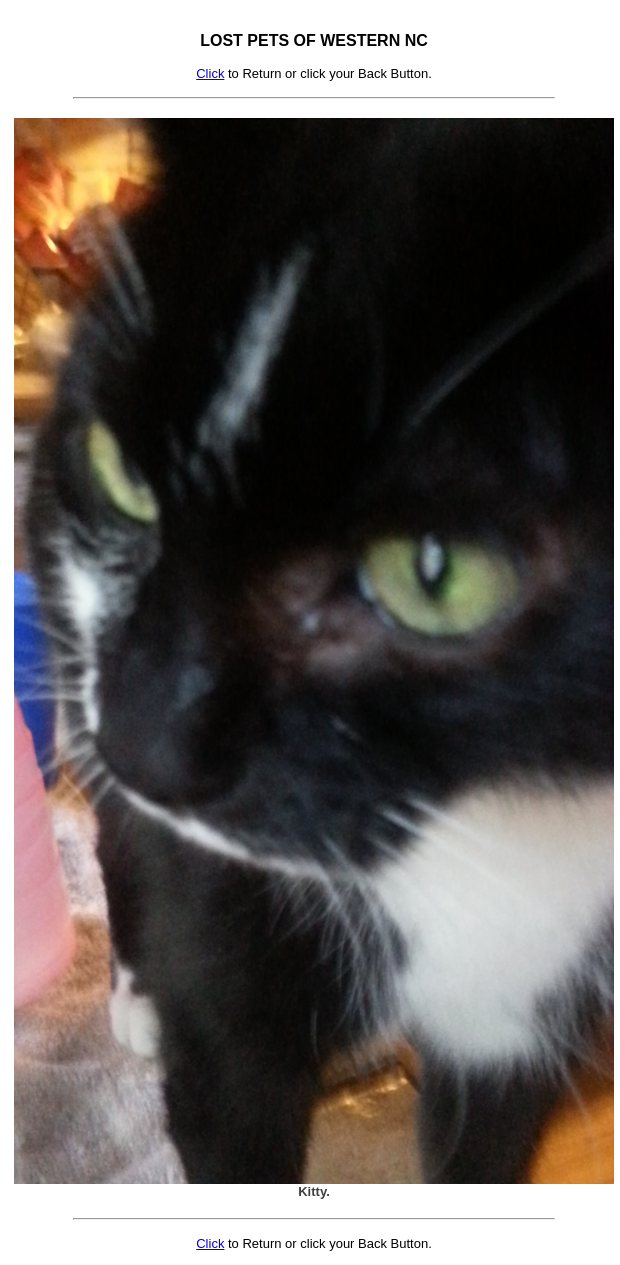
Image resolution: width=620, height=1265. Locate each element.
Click (210, 73)
